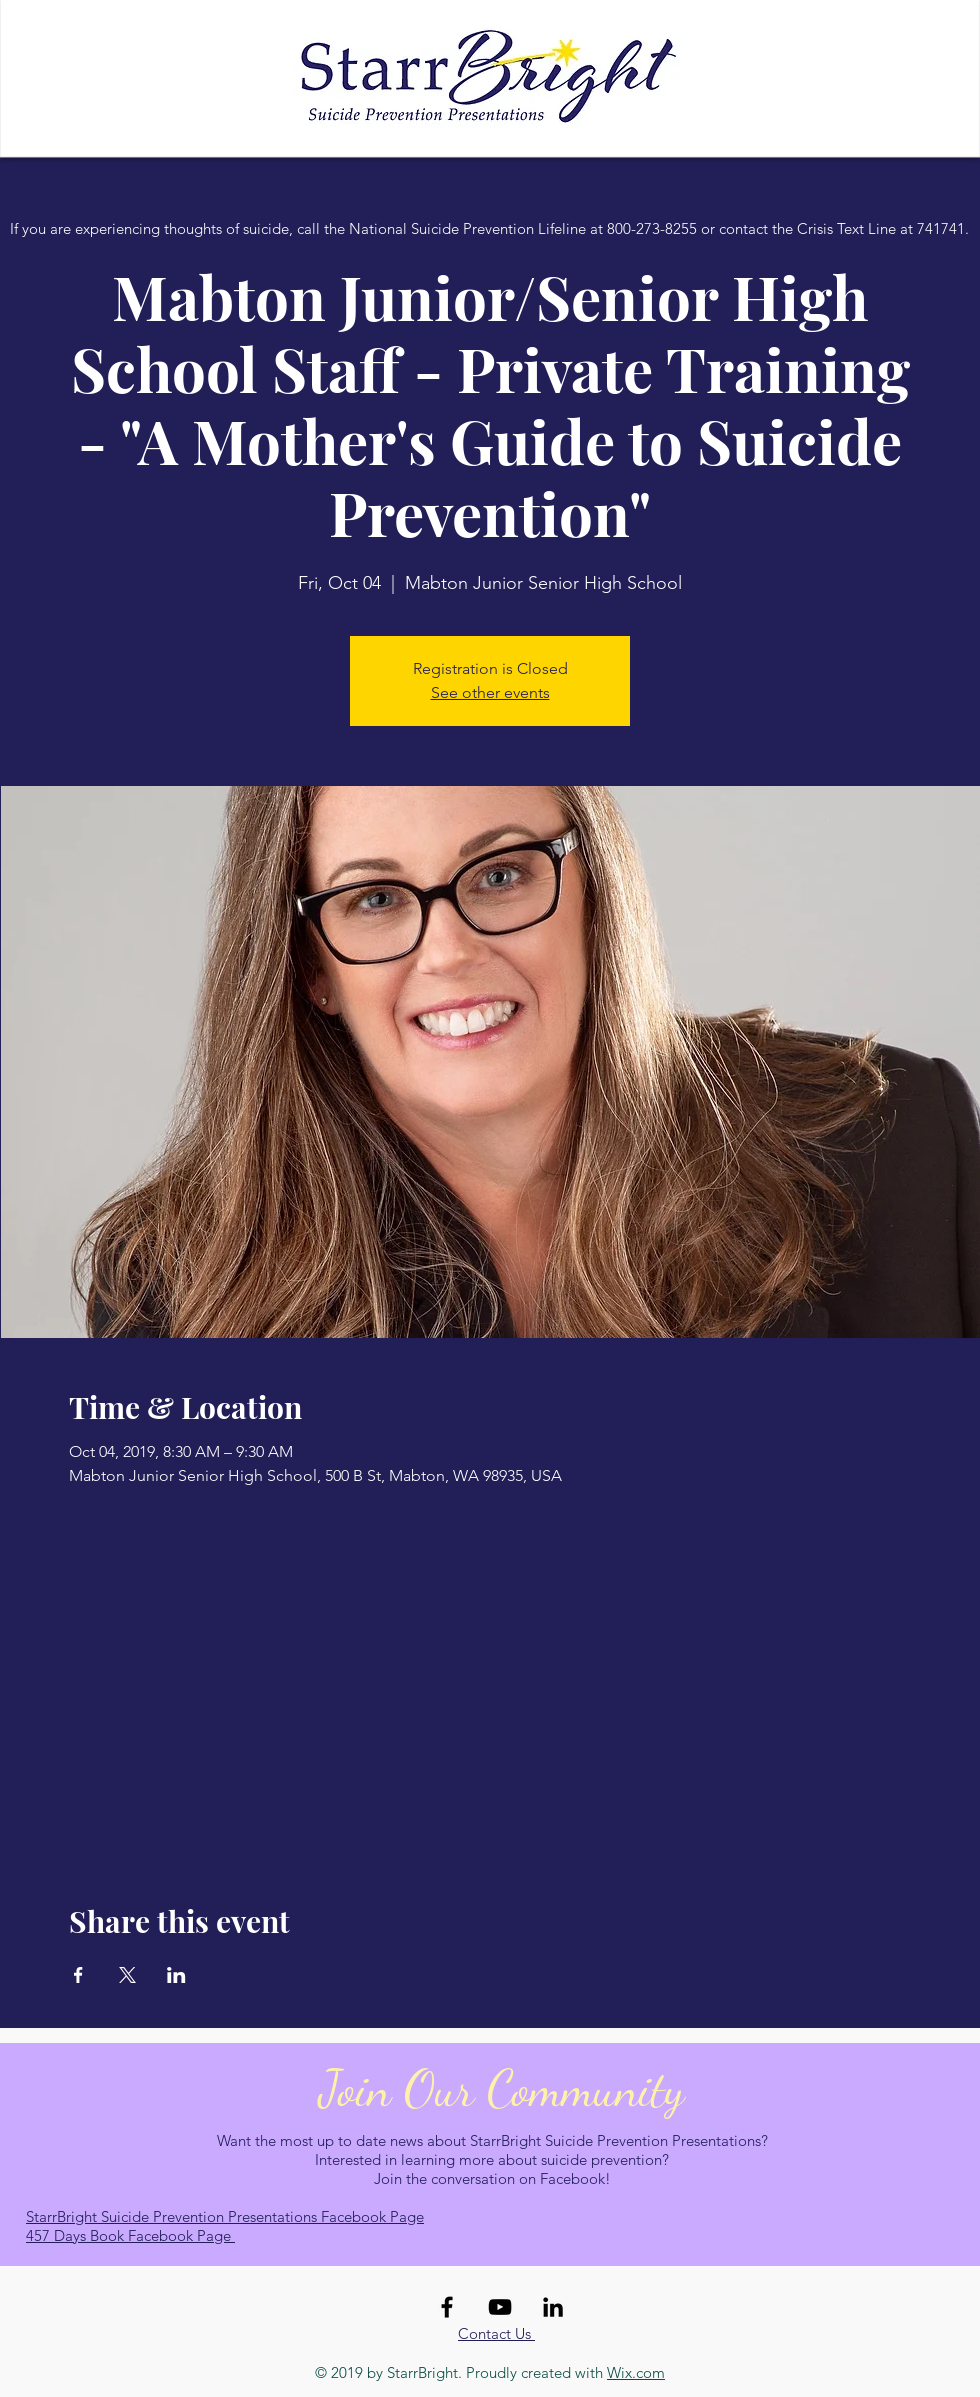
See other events (490, 692)
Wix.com (636, 2372)
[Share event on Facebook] (78, 1975)
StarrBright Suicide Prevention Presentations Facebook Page (225, 2216)
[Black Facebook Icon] (447, 2307)
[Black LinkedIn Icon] (553, 2307)
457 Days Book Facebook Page (130, 2235)
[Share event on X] (127, 1975)
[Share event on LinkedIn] (176, 1975)
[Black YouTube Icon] (500, 2307)
